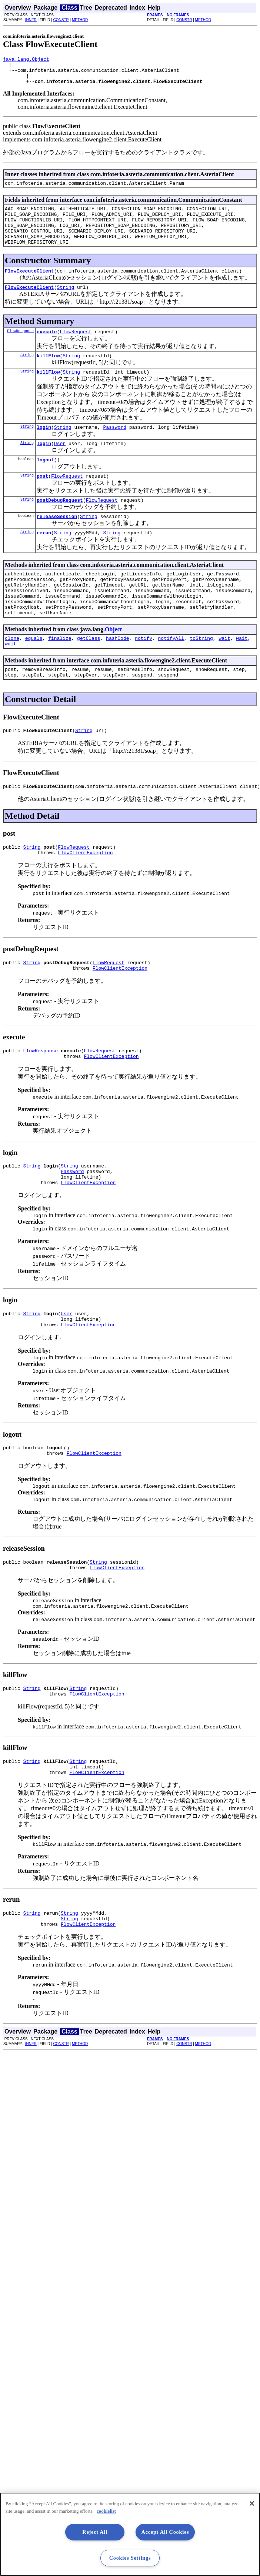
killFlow (48, 374)
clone (12, 675)
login (44, 448)
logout (45, 483)
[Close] (252, 2503)
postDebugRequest (60, 525)
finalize (59, 675)
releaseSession (57, 542)
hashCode (117, 675)
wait (224, 675)
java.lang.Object (26, 60)
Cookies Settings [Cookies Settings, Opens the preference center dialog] (130, 2558)
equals (34, 675)
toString (201, 675)
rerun (44, 560)
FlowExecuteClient (29, 286)
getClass (88, 675)
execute (47, 349)
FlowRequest (75, 349)
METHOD (80, 20)
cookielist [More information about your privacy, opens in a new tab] (106, 2511)
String (65, 303)
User (60, 465)
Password (114, 448)
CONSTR (61, 20)
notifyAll (171, 675)
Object (113, 666)
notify (143, 675)
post (42, 500)
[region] (130, 2534)
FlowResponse (20, 348)
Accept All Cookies (165, 2532)
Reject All (94, 2532)
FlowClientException (85, 898)
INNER (31, 20)
